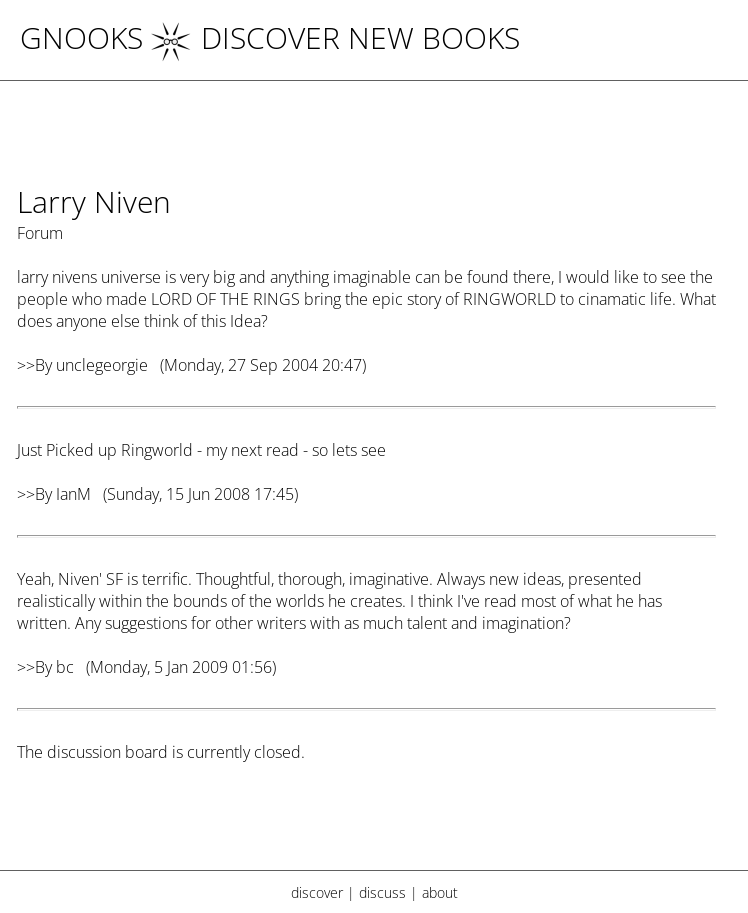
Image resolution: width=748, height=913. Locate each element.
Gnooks (81, 37)
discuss (382, 892)
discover (317, 892)
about (440, 892)
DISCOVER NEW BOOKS (335, 37)
